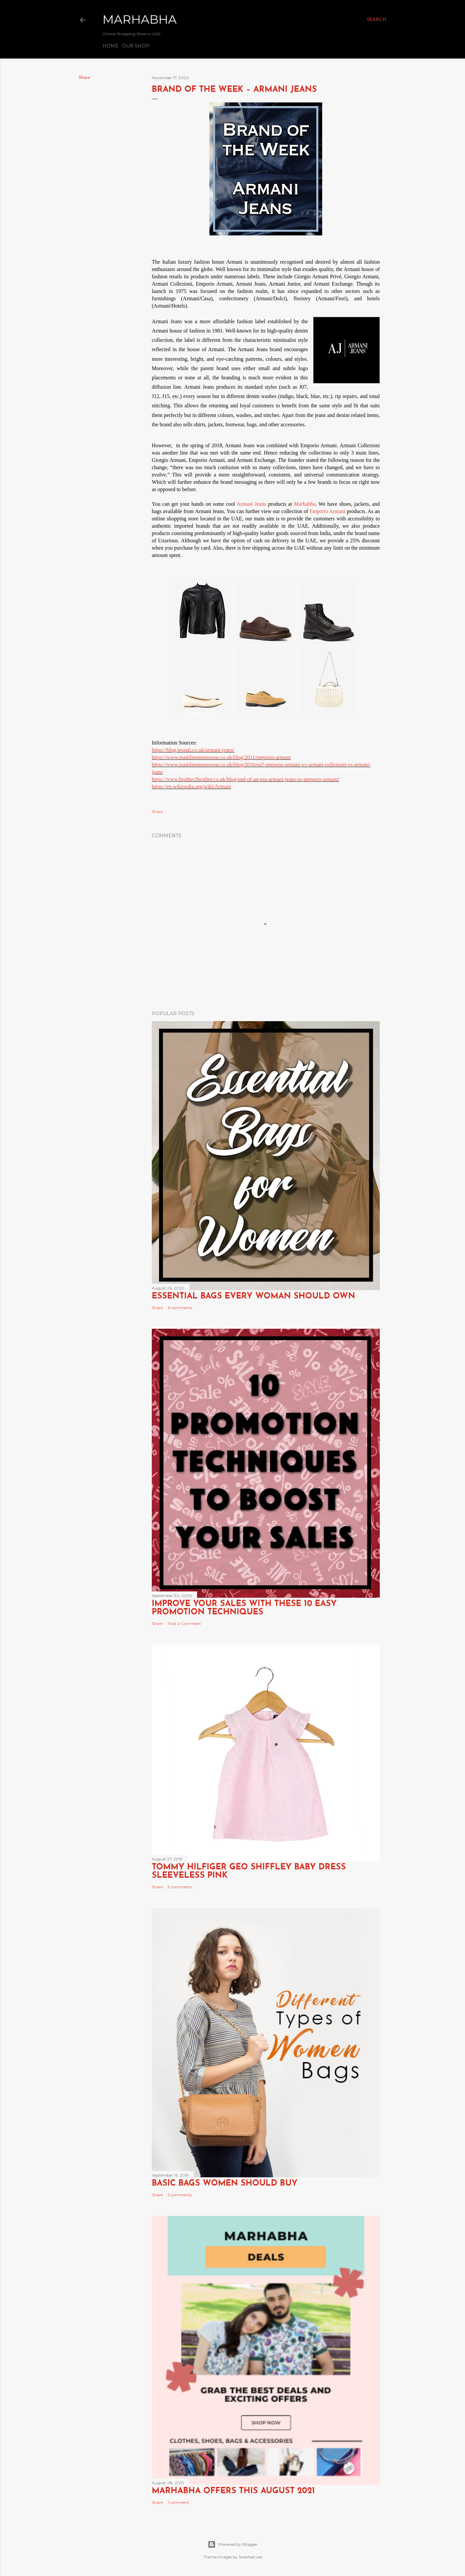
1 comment (178, 2502)
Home (110, 46)
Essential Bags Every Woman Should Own (253, 1296)
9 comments (180, 1886)
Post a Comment (184, 1623)
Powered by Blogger (233, 2544)
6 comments (180, 1307)
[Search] (376, 20)
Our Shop (135, 46)
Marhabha (140, 19)
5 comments (180, 2194)
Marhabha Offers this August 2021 (233, 2491)
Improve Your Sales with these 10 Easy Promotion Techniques (244, 1608)
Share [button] (84, 77)
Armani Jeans (251, 504)
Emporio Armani (328, 511)
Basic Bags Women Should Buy (225, 2183)
